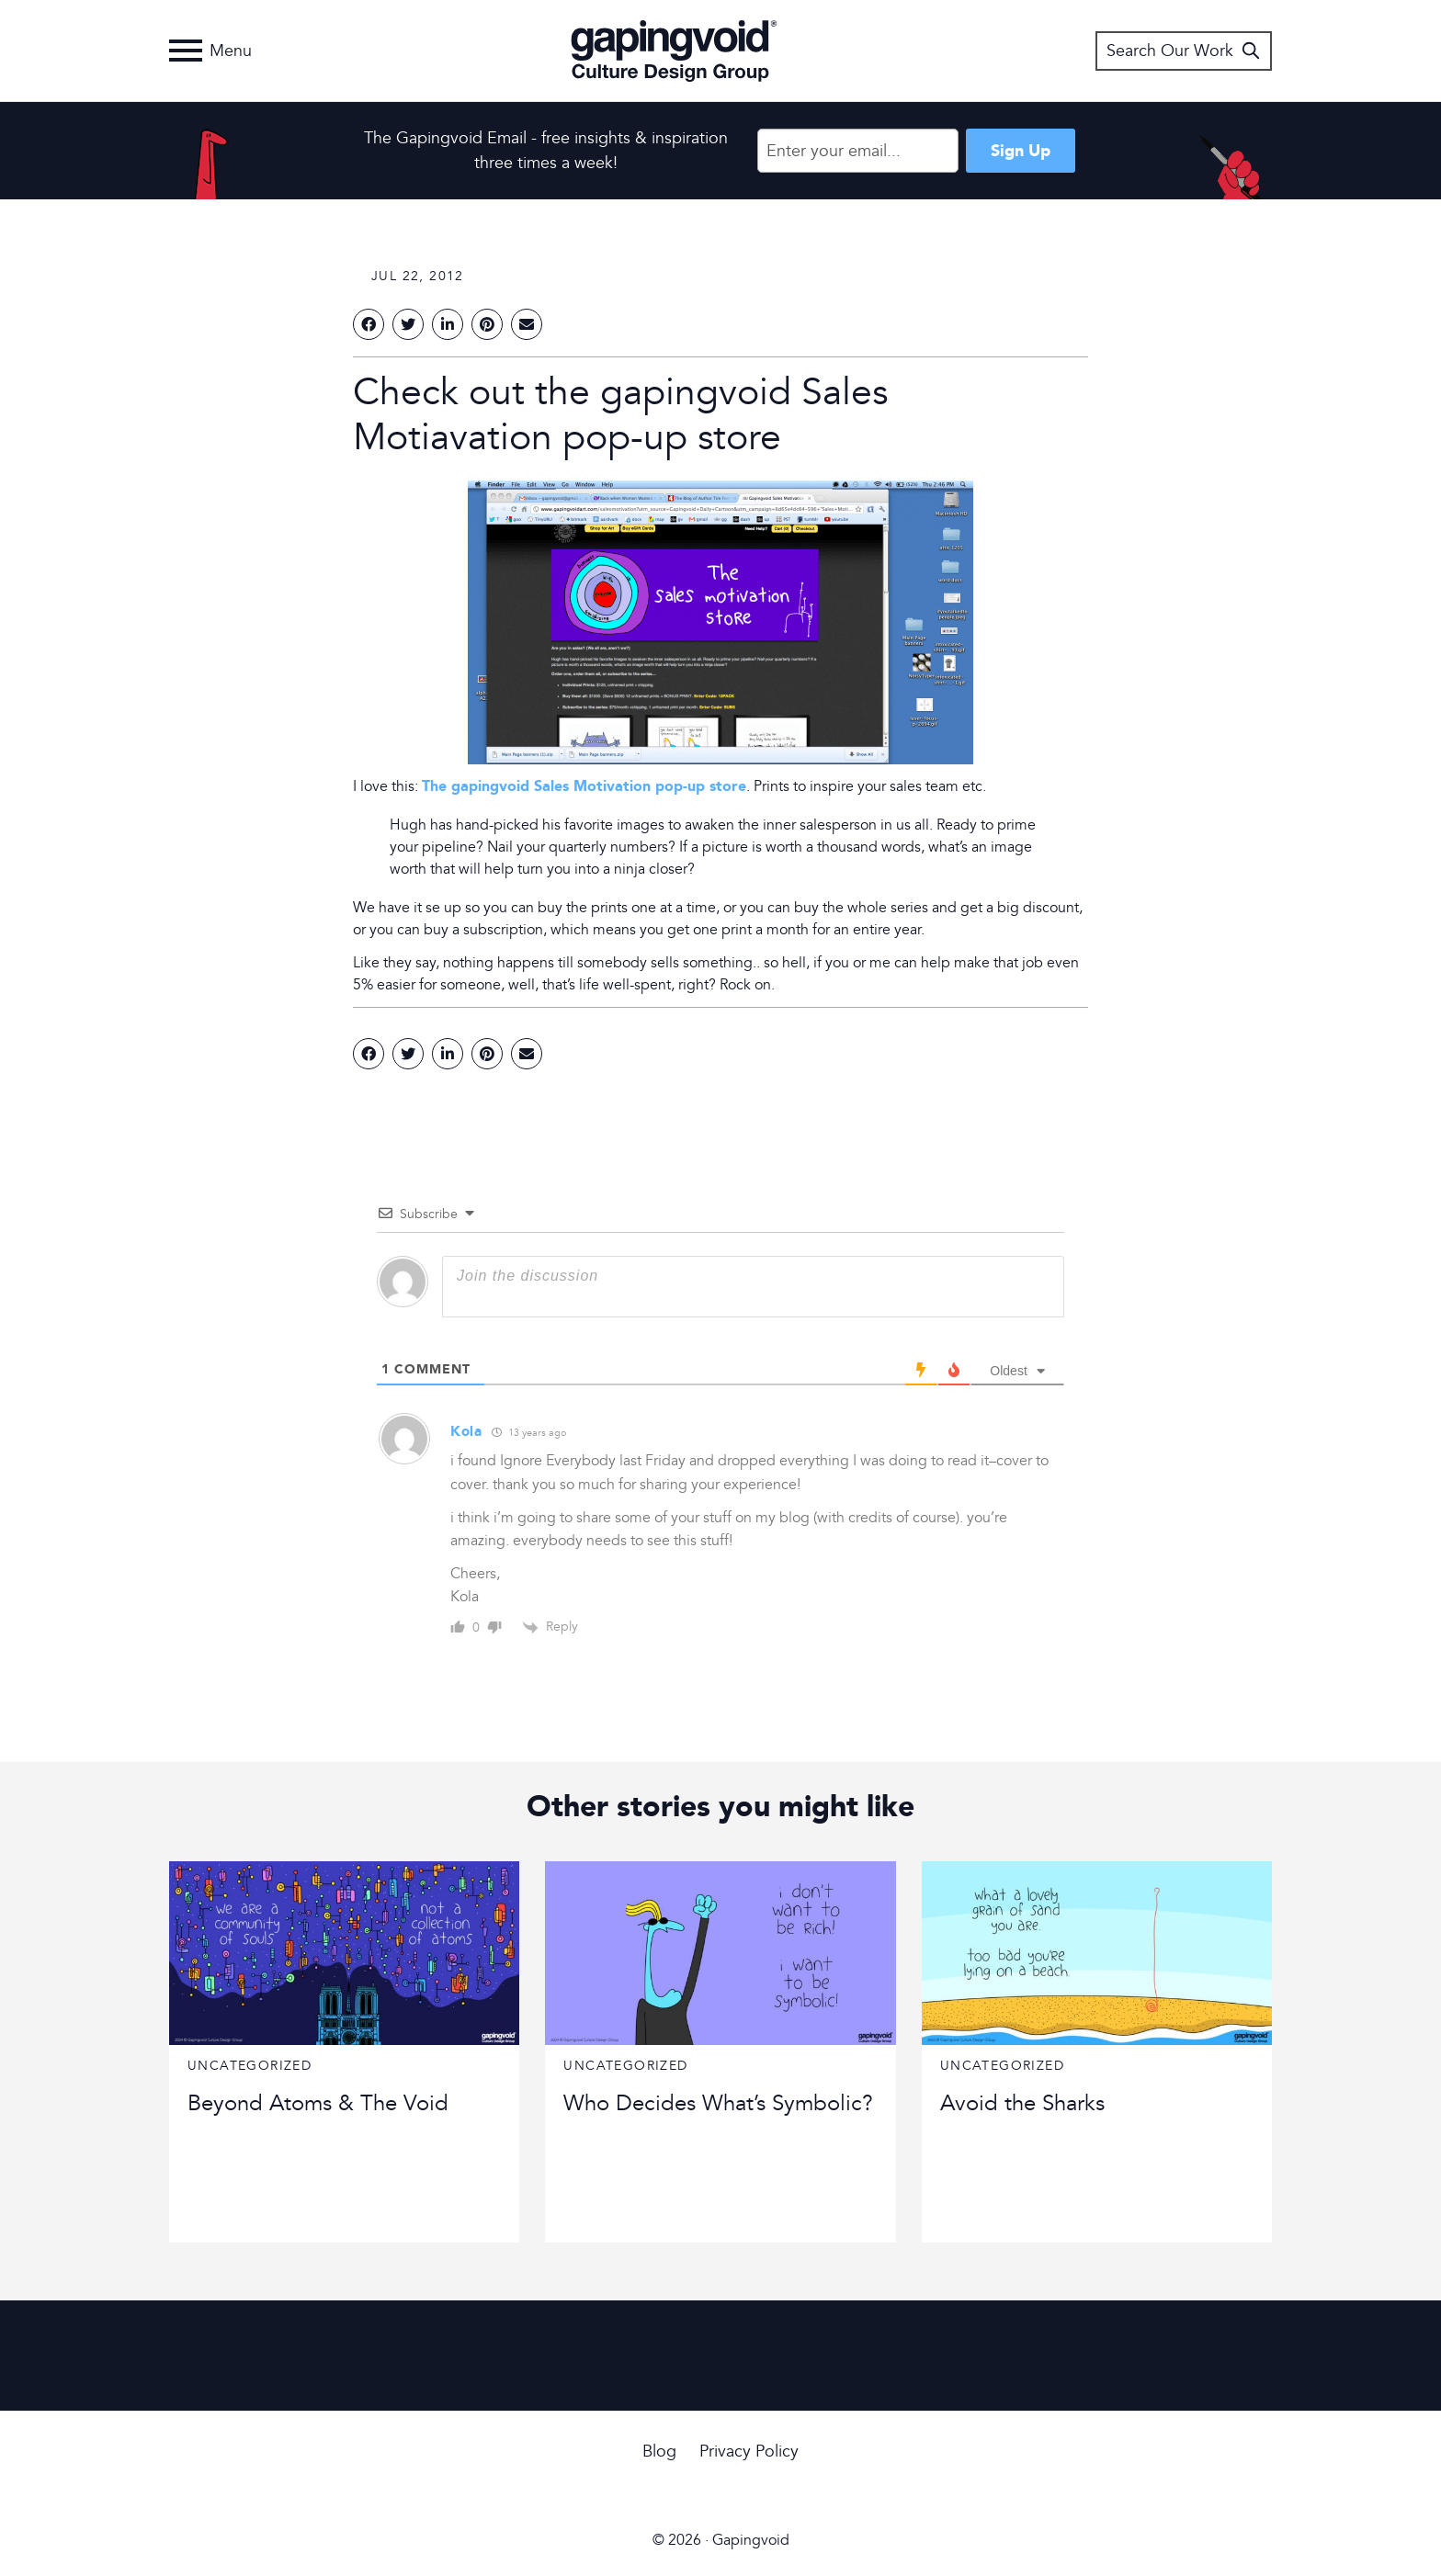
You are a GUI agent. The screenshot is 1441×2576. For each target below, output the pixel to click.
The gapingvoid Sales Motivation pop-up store (584, 786)
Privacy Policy (749, 2451)
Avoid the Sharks (1022, 2103)
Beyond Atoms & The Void (317, 2103)
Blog (659, 2451)
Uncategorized (249, 2065)
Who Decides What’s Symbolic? (718, 2103)
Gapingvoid (674, 50)
